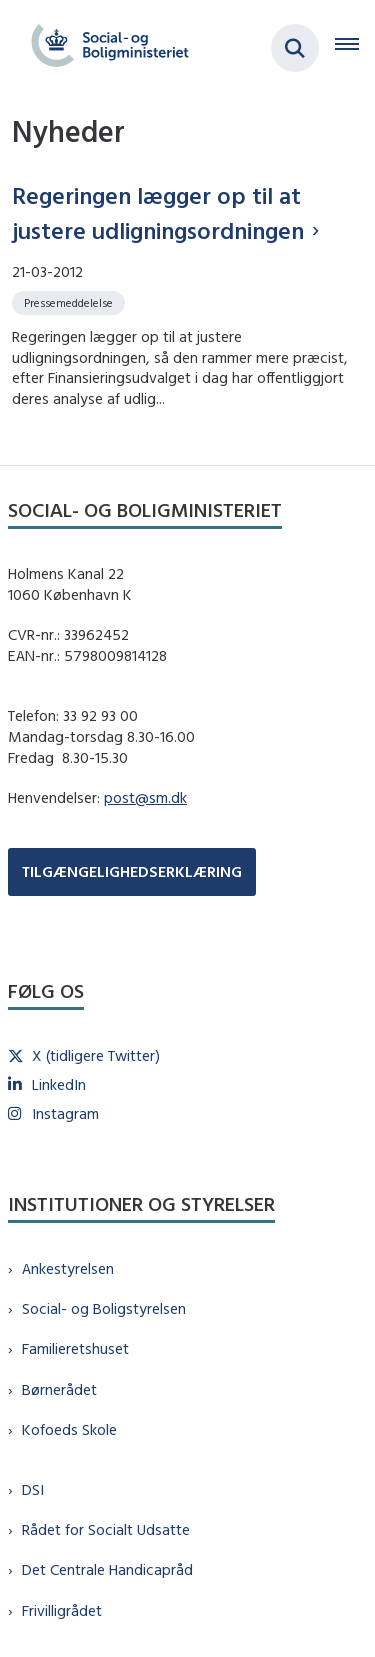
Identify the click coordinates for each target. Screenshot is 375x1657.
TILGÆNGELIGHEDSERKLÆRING (132, 871)
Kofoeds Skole (69, 1429)
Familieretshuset (75, 1348)
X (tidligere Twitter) (96, 1055)
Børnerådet (59, 1389)
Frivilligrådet (62, 1610)
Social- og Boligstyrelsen (104, 1308)
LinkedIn (59, 1084)
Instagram (65, 1113)
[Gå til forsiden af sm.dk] (104, 48)
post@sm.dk (145, 797)
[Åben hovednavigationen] (355, 48)
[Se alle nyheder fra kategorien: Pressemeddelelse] (70, 301)
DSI (33, 1489)
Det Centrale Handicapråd (107, 1569)
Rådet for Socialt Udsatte (106, 1529)
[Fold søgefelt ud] (295, 48)
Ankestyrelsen (68, 1268)
